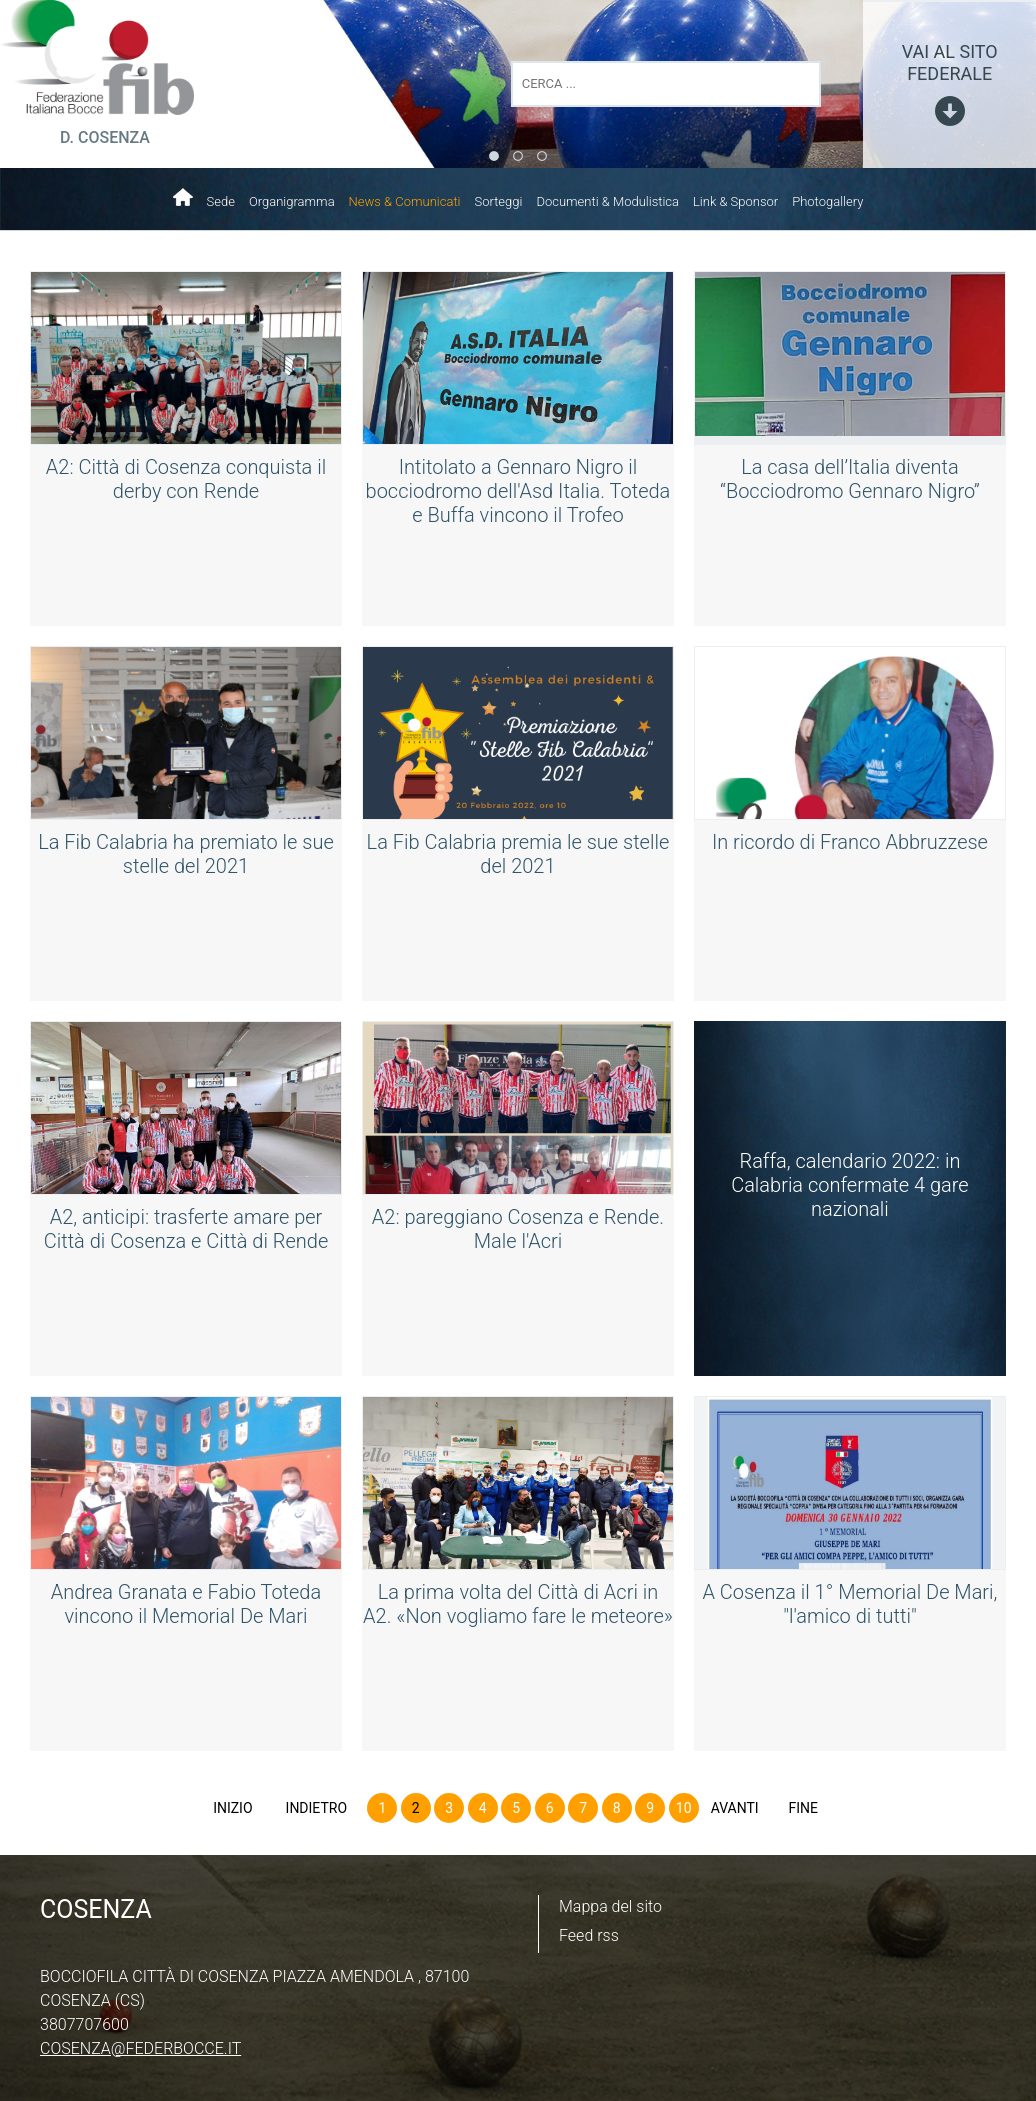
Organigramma (292, 201)
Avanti (735, 1808)
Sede (221, 201)
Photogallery (827, 201)
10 (684, 1808)
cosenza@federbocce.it (140, 2048)
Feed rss (589, 1935)
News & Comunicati (405, 201)
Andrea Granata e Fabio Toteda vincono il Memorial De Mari (186, 1604)
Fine (803, 1808)
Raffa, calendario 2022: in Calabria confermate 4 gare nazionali (850, 1185)
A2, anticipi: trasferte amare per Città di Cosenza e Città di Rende (186, 1229)
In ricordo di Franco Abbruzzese (850, 842)
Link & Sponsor (735, 201)
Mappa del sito (610, 1906)
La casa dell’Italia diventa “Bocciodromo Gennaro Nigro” (850, 479)
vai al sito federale (950, 62)
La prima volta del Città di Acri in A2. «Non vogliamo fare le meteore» (518, 1604)
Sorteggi (499, 201)
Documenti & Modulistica (607, 201)
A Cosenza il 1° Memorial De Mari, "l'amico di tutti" (849, 1604)
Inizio (232, 1808)
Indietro (317, 1808)
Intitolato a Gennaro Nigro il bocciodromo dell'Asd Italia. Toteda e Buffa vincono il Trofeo (518, 491)
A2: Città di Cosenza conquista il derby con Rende (186, 479)
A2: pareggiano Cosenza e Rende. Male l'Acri (518, 1229)
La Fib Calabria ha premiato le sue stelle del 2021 (186, 854)
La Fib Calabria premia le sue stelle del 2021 (518, 854)
